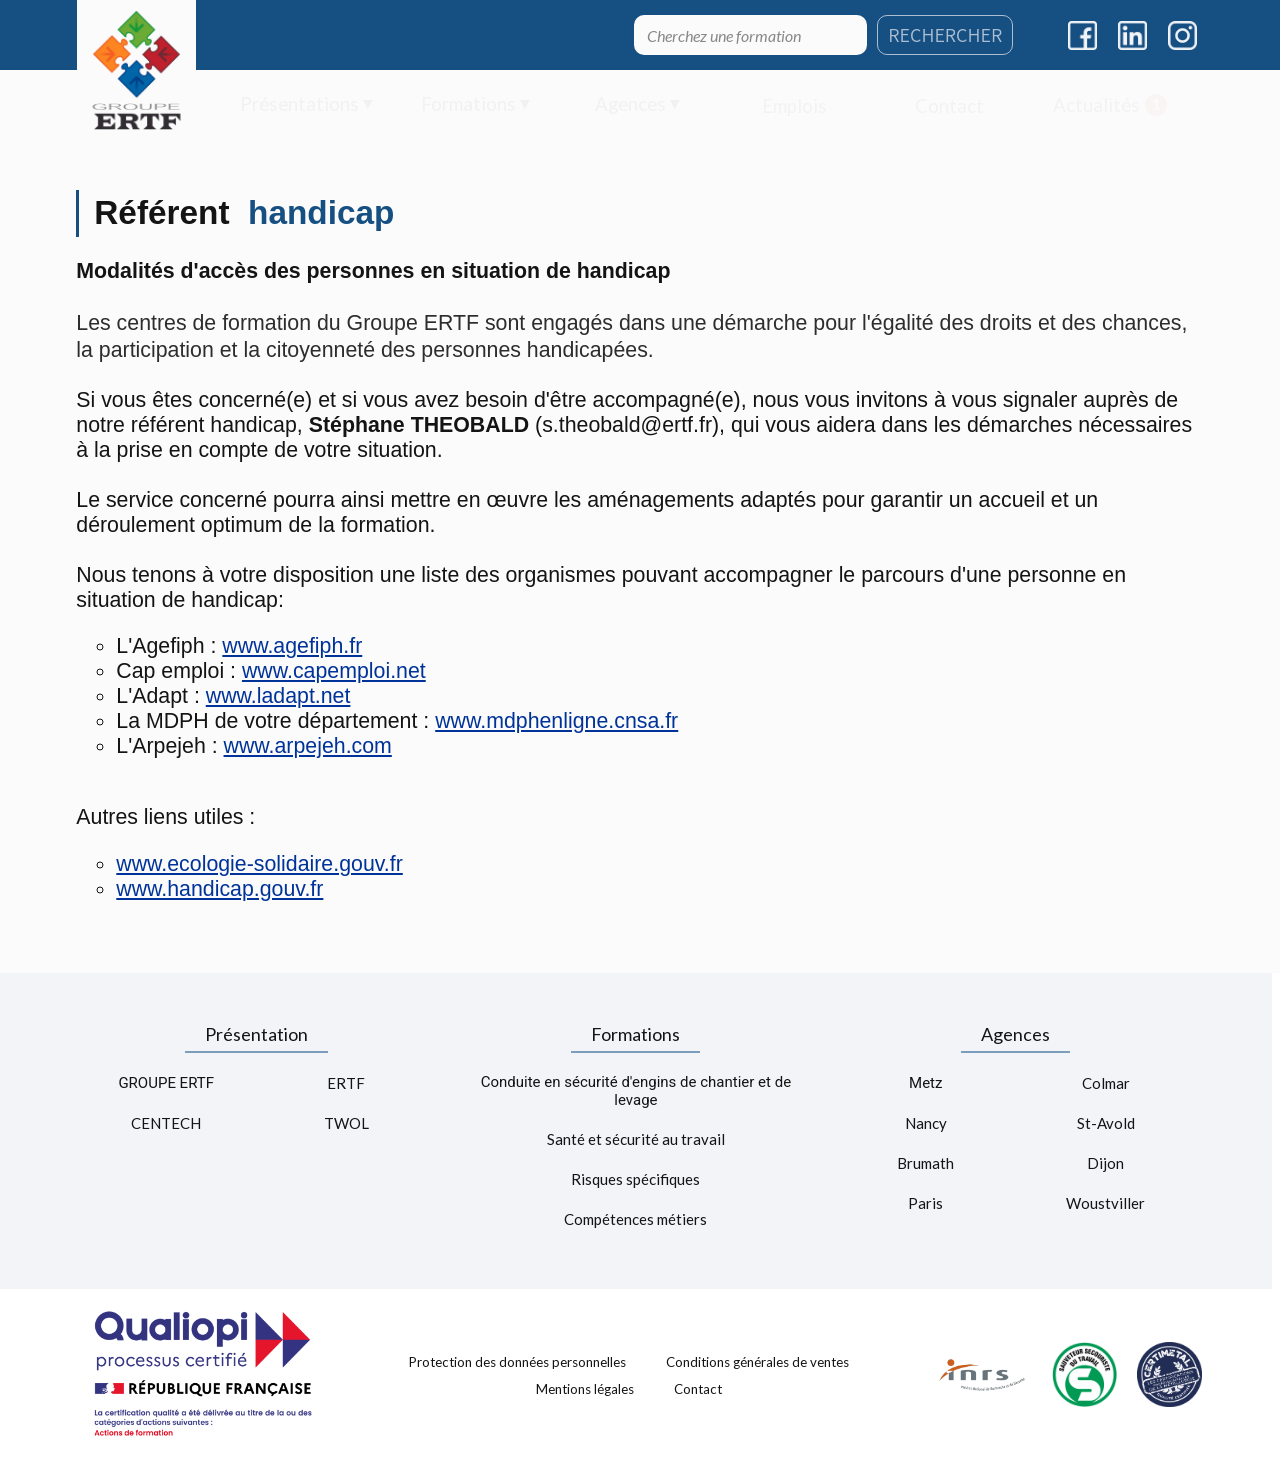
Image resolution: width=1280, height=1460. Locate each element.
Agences (1015, 1034)
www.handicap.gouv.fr (219, 889)
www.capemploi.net (334, 671)
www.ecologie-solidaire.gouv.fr (259, 864)
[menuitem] (306, 105)
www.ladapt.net (278, 696)
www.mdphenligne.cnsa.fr (556, 721)
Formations (635, 1034)
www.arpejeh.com (308, 746)
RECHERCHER (945, 35)
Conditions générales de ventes (757, 1361)
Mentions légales (585, 1389)
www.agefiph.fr (292, 646)
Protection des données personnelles (517, 1361)
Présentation (256, 1034)
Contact (698, 1389)
